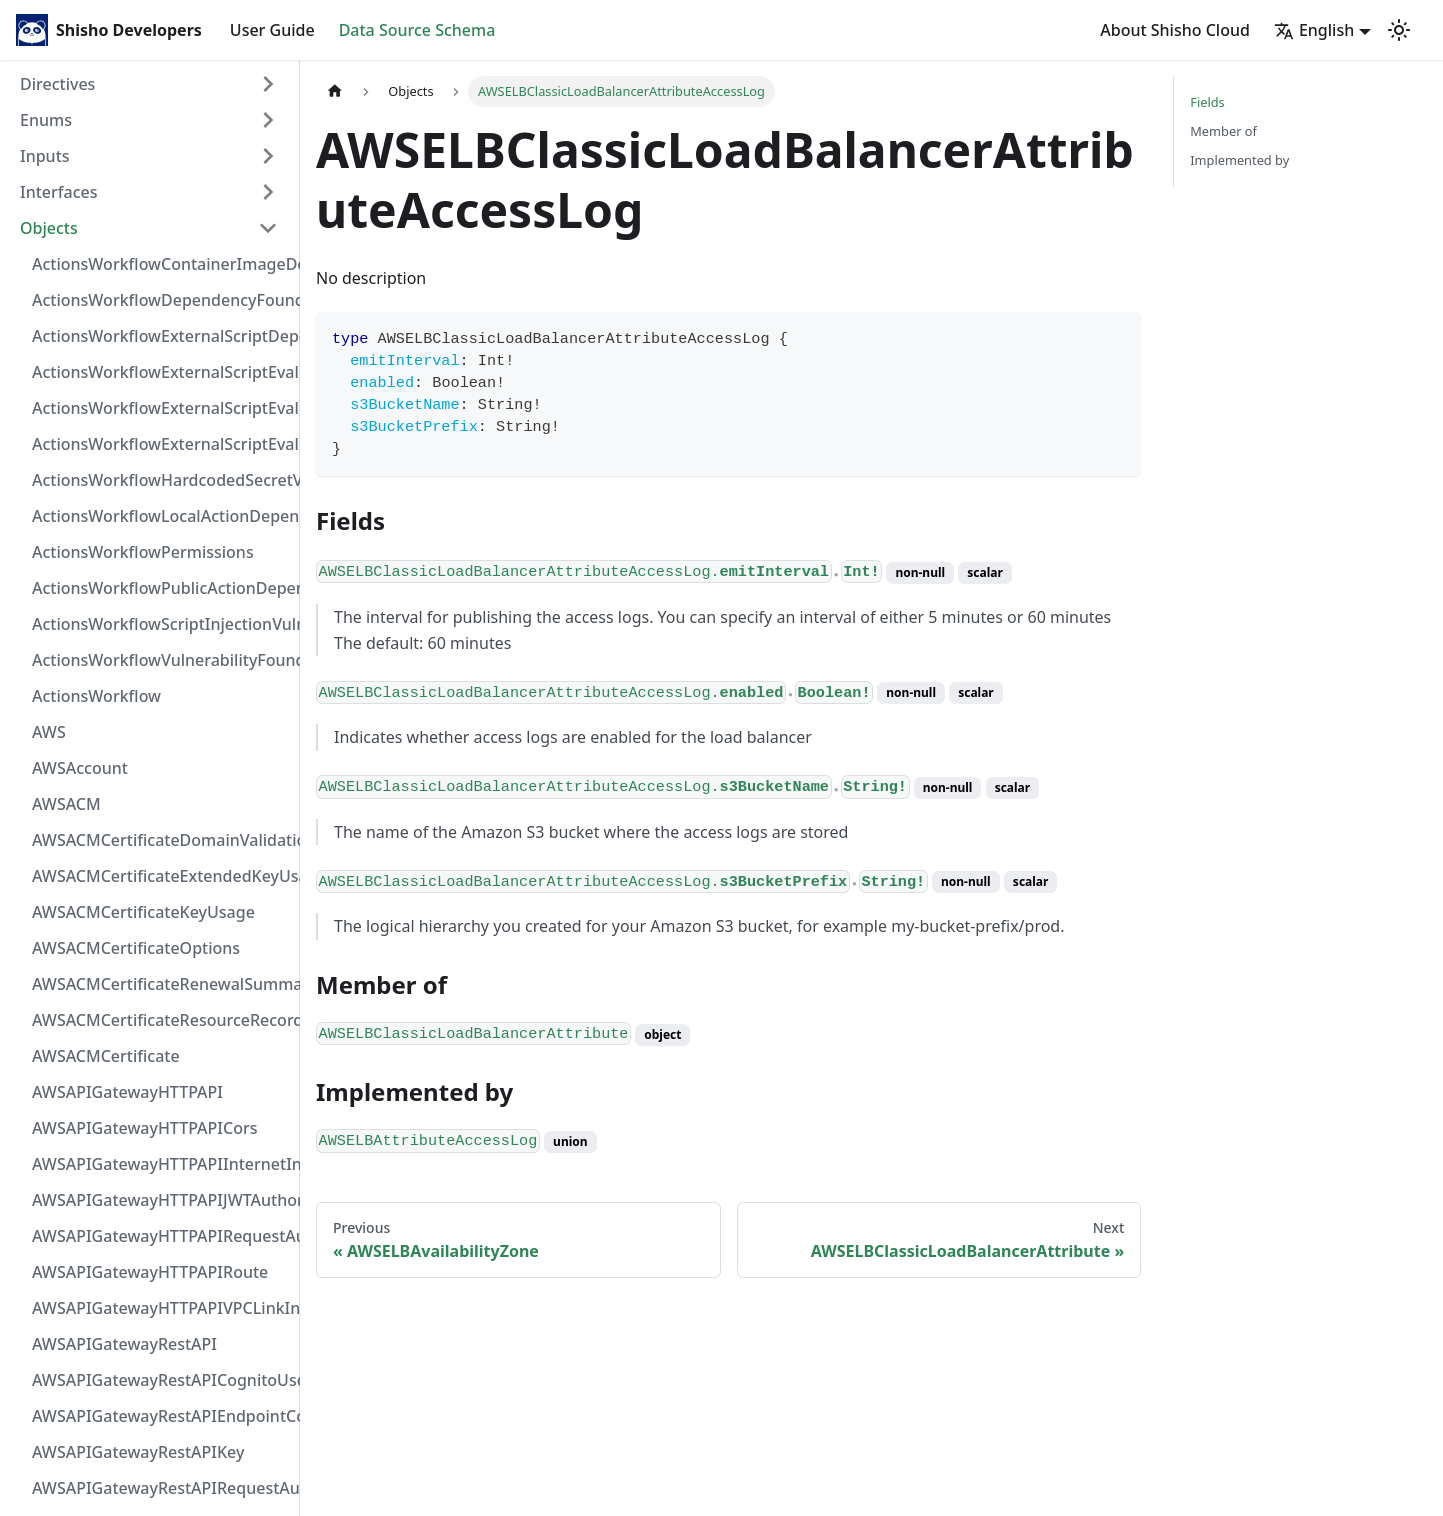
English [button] (1314, 30)
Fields (1207, 102)
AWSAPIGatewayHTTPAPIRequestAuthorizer (161, 1236)
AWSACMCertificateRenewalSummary (161, 984)
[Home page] (335, 91)
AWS (49, 732)
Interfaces (58, 192)
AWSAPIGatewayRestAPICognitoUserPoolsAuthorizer (161, 1380)
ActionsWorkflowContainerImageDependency (161, 264)
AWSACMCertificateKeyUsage (143, 912)
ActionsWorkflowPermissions (143, 552)
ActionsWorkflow (96, 696)
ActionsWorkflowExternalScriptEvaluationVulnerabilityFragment (161, 372)
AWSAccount (80, 768)
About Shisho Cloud (1175, 30)
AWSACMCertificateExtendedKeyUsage (161, 876)
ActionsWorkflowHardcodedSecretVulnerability (161, 480)
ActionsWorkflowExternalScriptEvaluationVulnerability (161, 444)
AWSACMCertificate (106, 1056)
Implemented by (1239, 160)
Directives (57, 84)
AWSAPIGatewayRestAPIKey (138, 1452)
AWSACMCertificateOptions (136, 948)
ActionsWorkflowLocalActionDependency (161, 516)
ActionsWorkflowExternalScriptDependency (161, 336)
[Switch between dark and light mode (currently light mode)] (1399, 30)
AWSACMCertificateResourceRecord (161, 1020)
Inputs (45, 156)
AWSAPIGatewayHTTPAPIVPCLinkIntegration (161, 1308)
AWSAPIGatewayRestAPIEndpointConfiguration (161, 1416)
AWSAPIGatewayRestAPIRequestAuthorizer (161, 1488)
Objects (49, 228)
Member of (1223, 131)
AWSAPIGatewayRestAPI (124, 1344)
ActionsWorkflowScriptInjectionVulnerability (161, 624)
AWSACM (66, 804)
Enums (46, 120)
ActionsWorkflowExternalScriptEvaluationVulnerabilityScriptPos (161, 408)
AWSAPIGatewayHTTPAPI (127, 1092)
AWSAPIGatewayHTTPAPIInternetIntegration (161, 1164)
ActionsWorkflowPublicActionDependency (161, 588)
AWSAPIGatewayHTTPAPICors (145, 1128)
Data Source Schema (417, 30)
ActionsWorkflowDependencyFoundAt (161, 300)
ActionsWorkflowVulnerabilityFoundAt (161, 660)
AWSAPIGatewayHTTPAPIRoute (150, 1272)
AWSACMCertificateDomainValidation (161, 840)
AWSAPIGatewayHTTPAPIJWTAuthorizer (161, 1200)
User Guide (272, 30)
